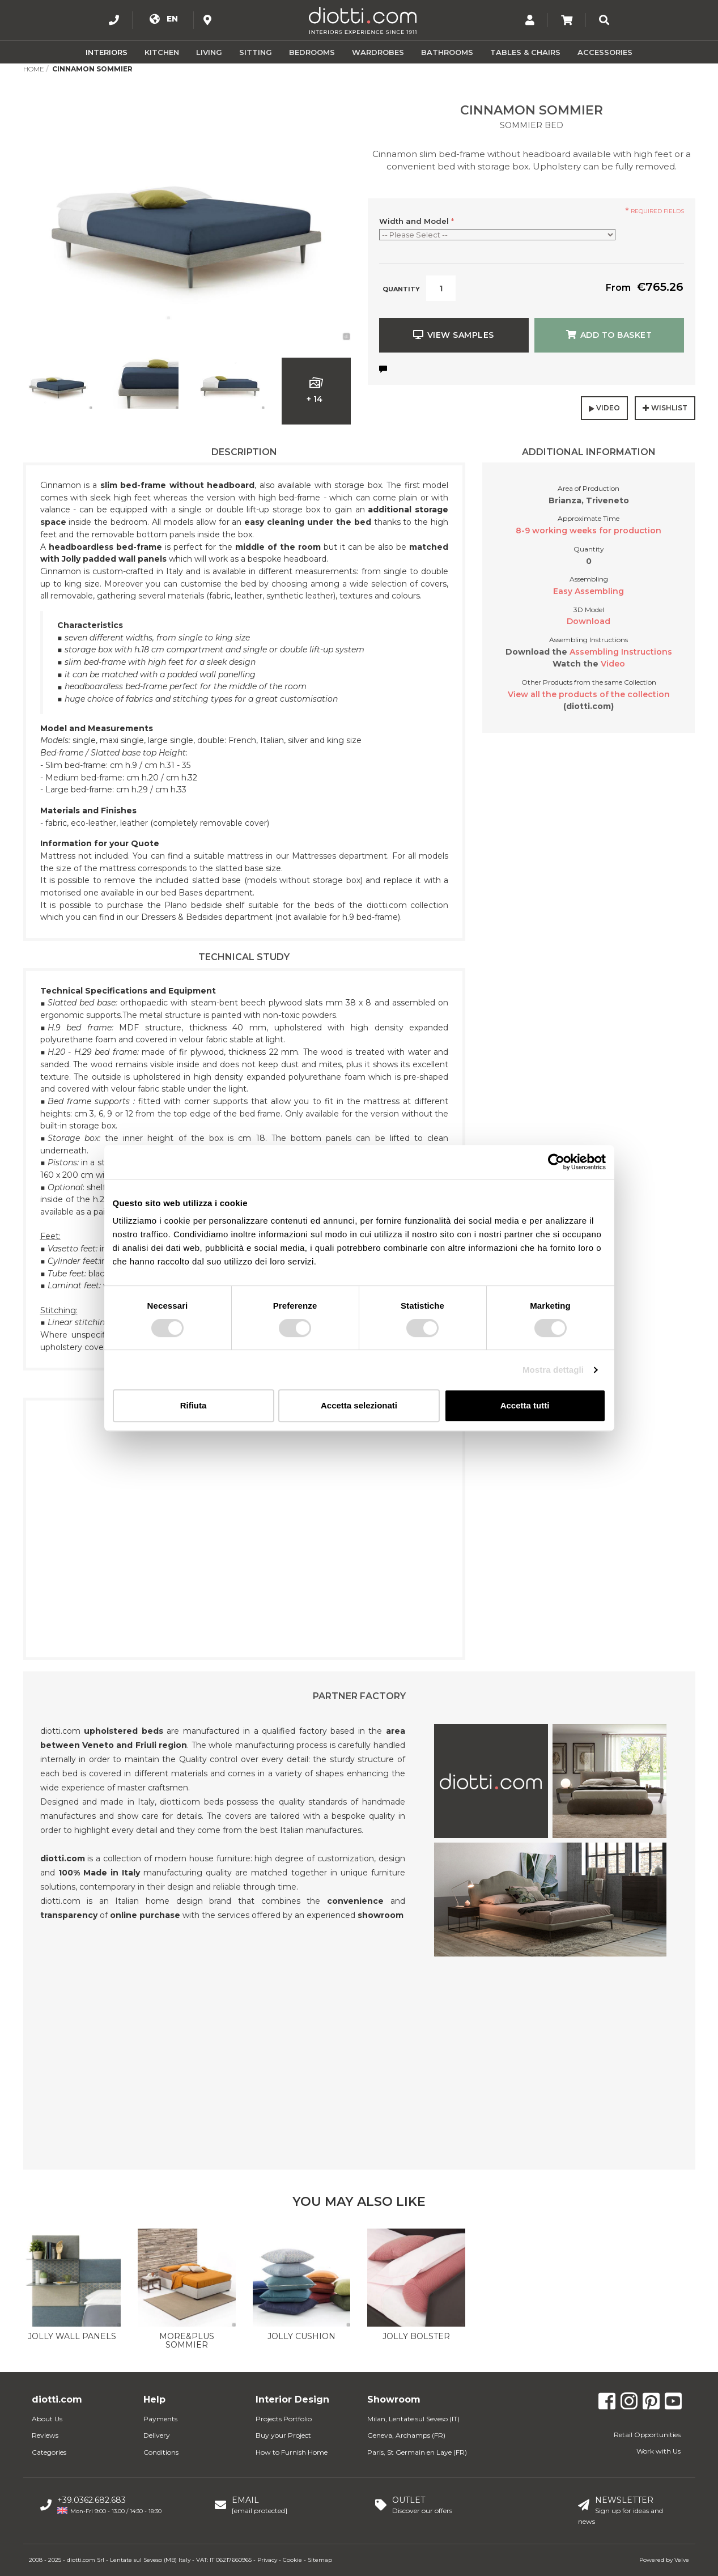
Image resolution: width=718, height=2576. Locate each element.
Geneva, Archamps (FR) (406, 2435)
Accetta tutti (525, 1405)
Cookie (292, 2560)
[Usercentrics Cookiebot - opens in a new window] (556, 1161)
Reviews (45, 2435)
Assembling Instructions (621, 652)
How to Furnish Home (292, 2452)
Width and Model (416, 221)
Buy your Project (283, 2435)
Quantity (401, 289)
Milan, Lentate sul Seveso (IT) (413, 2418)
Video (613, 664)
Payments (160, 2418)
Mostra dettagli (553, 1369)
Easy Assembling (588, 591)
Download (588, 621)
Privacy (267, 2560)
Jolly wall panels (72, 2336)
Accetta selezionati (359, 1405)
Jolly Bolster (416, 2336)
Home (33, 69)
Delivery (156, 2435)
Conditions (161, 2452)
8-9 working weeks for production (588, 530)
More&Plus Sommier (186, 2340)
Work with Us (658, 2451)
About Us (47, 2418)
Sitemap (320, 2560)
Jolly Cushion (301, 2336)
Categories (49, 2452)
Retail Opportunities (647, 2434)
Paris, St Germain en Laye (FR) (417, 2452)
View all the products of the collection (589, 694)
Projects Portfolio (284, 2418)
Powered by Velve (664, 2560)
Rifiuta (193, 1405)
